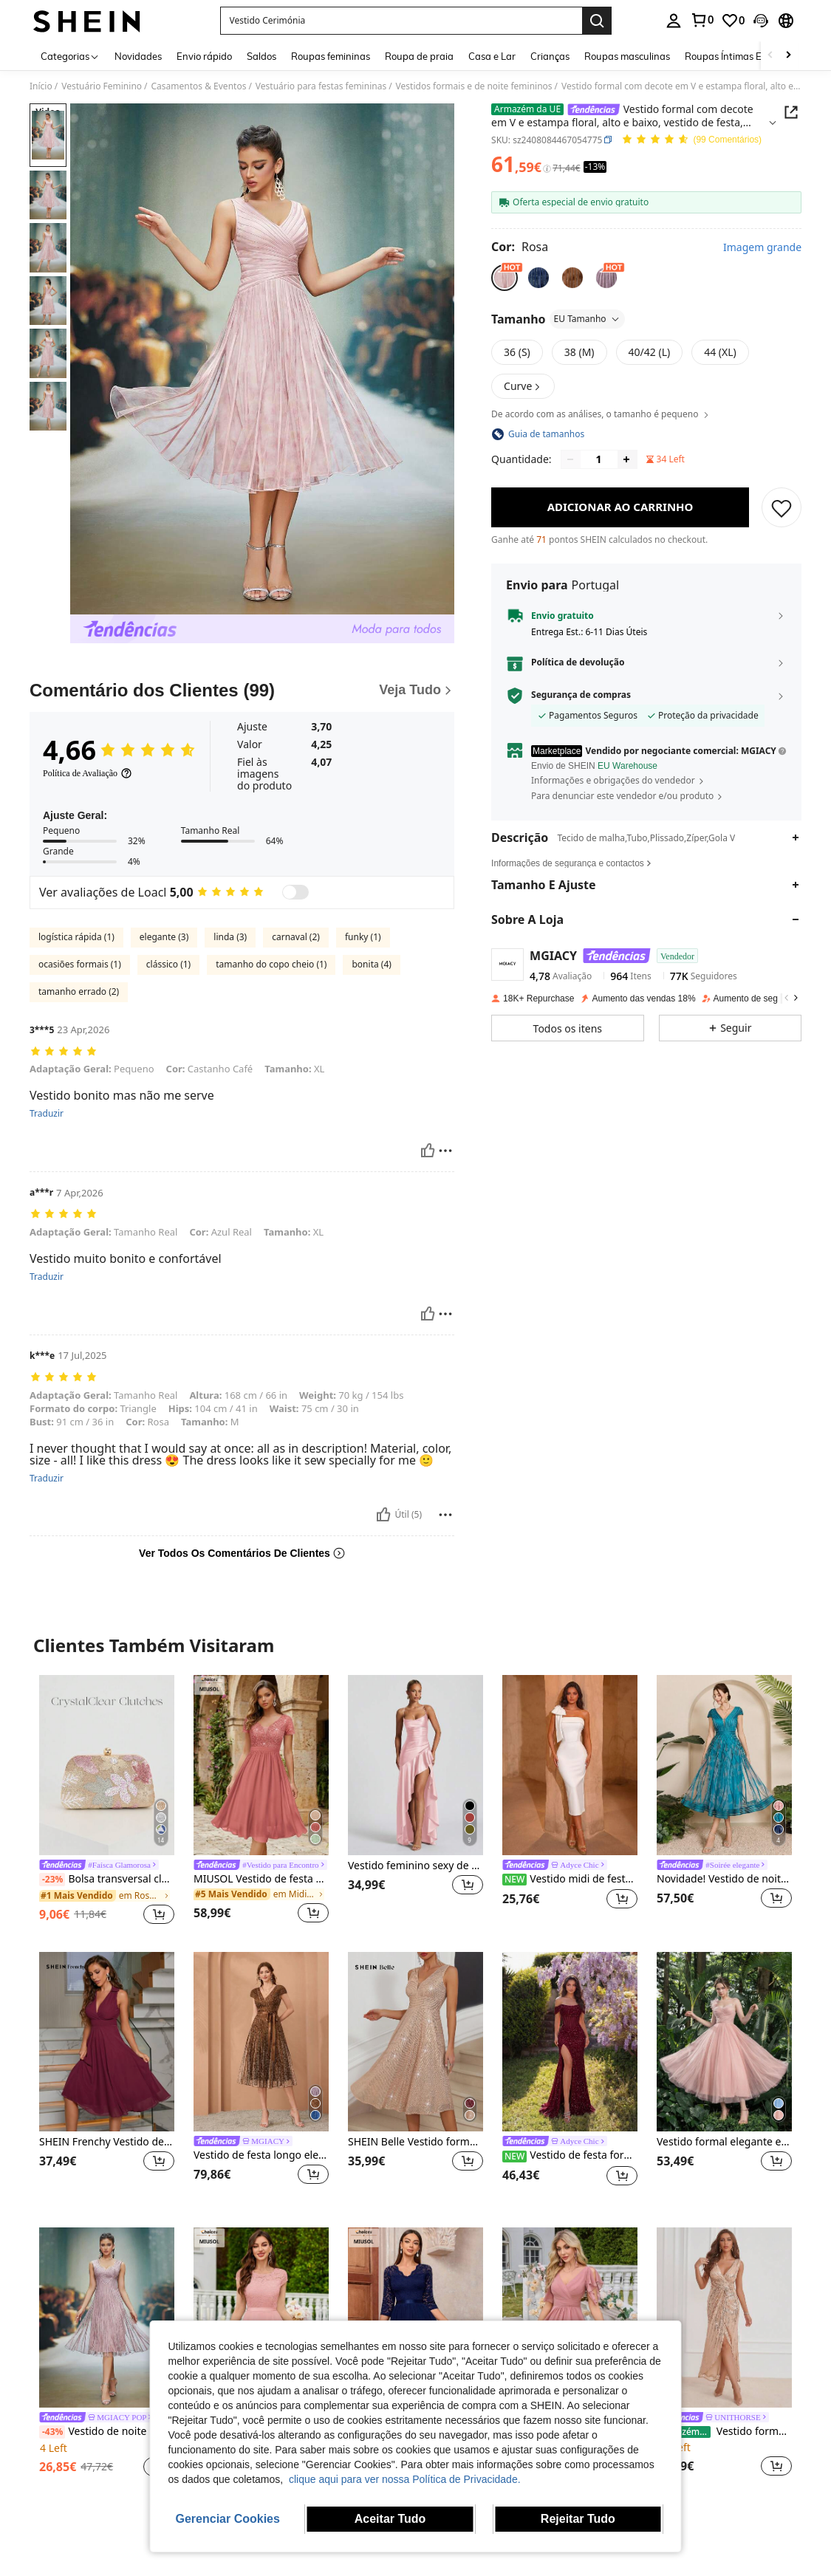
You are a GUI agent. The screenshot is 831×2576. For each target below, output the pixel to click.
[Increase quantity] (626, 459)
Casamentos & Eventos (199, 86)
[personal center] (674, 21)
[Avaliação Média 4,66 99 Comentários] (691, 140)
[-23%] (52, 1879)
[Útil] (428, 1150)
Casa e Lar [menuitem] (492, 56)
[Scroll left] (770, 55)
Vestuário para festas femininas (321, 86)
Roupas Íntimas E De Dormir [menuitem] (747, 56)
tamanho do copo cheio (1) (271, 964)
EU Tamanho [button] (587, 318)
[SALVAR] (781, 507)
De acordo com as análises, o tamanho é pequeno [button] (601, 414)
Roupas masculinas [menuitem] (627, 56)
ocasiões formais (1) (79, 964)
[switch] (295, 892)
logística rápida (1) (76, 937)
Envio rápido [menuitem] (204, 56)
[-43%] (52, 2432)
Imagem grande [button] (762, 247)
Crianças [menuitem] (550, 56)
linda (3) (230, 937)
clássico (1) (168, 964)
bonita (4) (371, 964)
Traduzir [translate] (47, 1114)
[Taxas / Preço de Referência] (547, 168)
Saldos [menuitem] (261, 56)
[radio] (504, 277)
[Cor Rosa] (519, 246)
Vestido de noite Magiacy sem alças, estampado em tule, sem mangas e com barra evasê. (106, 2432)
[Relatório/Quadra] (445, 1150)
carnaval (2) (296, 937)
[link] (702, 20)
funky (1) (363, 937)
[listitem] (106, 1801)
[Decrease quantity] (570, 459)
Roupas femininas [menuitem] (330, 56)
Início (41, 86)
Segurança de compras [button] (581, 695)
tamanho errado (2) (78, 991)
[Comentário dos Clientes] (242, 690)
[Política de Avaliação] (87, 773)
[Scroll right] (788, 55)
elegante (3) (164, 937)
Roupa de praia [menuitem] (419, 56)
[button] (401, 21)
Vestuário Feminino (101, 86)
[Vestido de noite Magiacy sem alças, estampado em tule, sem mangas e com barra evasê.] (106, 2317)
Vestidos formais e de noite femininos (474, 86)
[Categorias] (70, 55)
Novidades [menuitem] (138, 56)
